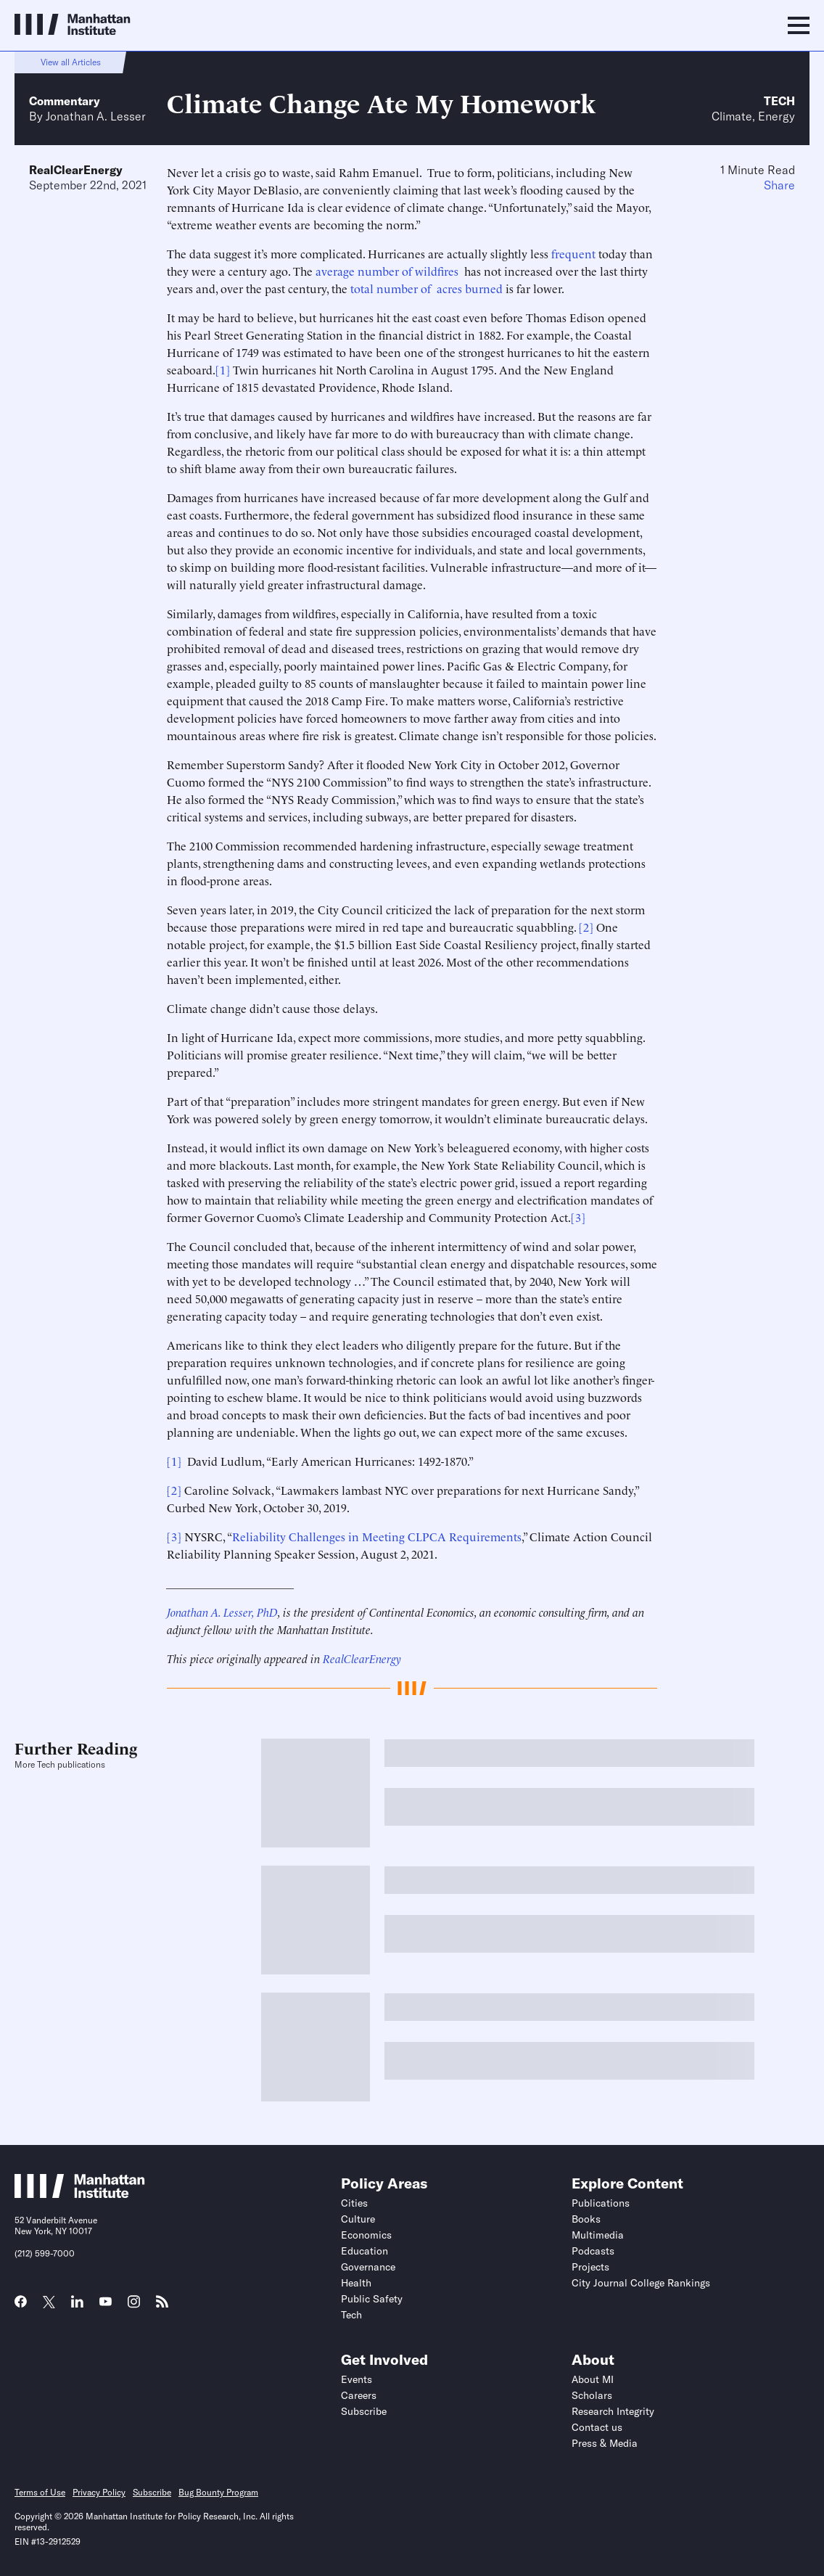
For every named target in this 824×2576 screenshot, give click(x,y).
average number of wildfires (388, 271)
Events (356, 2379)
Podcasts (593, 2250)
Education (364, 2250)
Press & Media (605, 2443)
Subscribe (364, 2411)
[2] (586, 927)
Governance (368, 2266)
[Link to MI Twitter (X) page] (49, 2303)
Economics (366, 2234)
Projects (590, 2266)
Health (356, 2282)
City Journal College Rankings (641, 2282)
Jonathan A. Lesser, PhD (222, 1612)
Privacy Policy (99, 2492)
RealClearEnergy (76, 169)
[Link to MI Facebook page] (21, 2306)
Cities (354, 2203)
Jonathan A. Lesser (96, 116)
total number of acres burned (426, 288)
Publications (601, 2203)
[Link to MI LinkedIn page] (77, 2306)
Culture (358, 2219)
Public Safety (372, 2298)
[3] (578, 1217)
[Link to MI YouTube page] (105, 2303)
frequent (573, 253)
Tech (779, 101)
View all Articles (71, 62)
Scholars (592, 2395)
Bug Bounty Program (218, 2492)
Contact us (597, 2427)
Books (586, 2219)
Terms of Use (40, 2492)
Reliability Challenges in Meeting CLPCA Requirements (377, 1536)
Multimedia (598, 2234)
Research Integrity (613, 2411)
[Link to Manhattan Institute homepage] (80, 2193)
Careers (358, 2395)
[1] (222, 369)
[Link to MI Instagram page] (134, 2307)
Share (779, 185)
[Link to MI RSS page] (162, 2306)
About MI (593, 2379)
